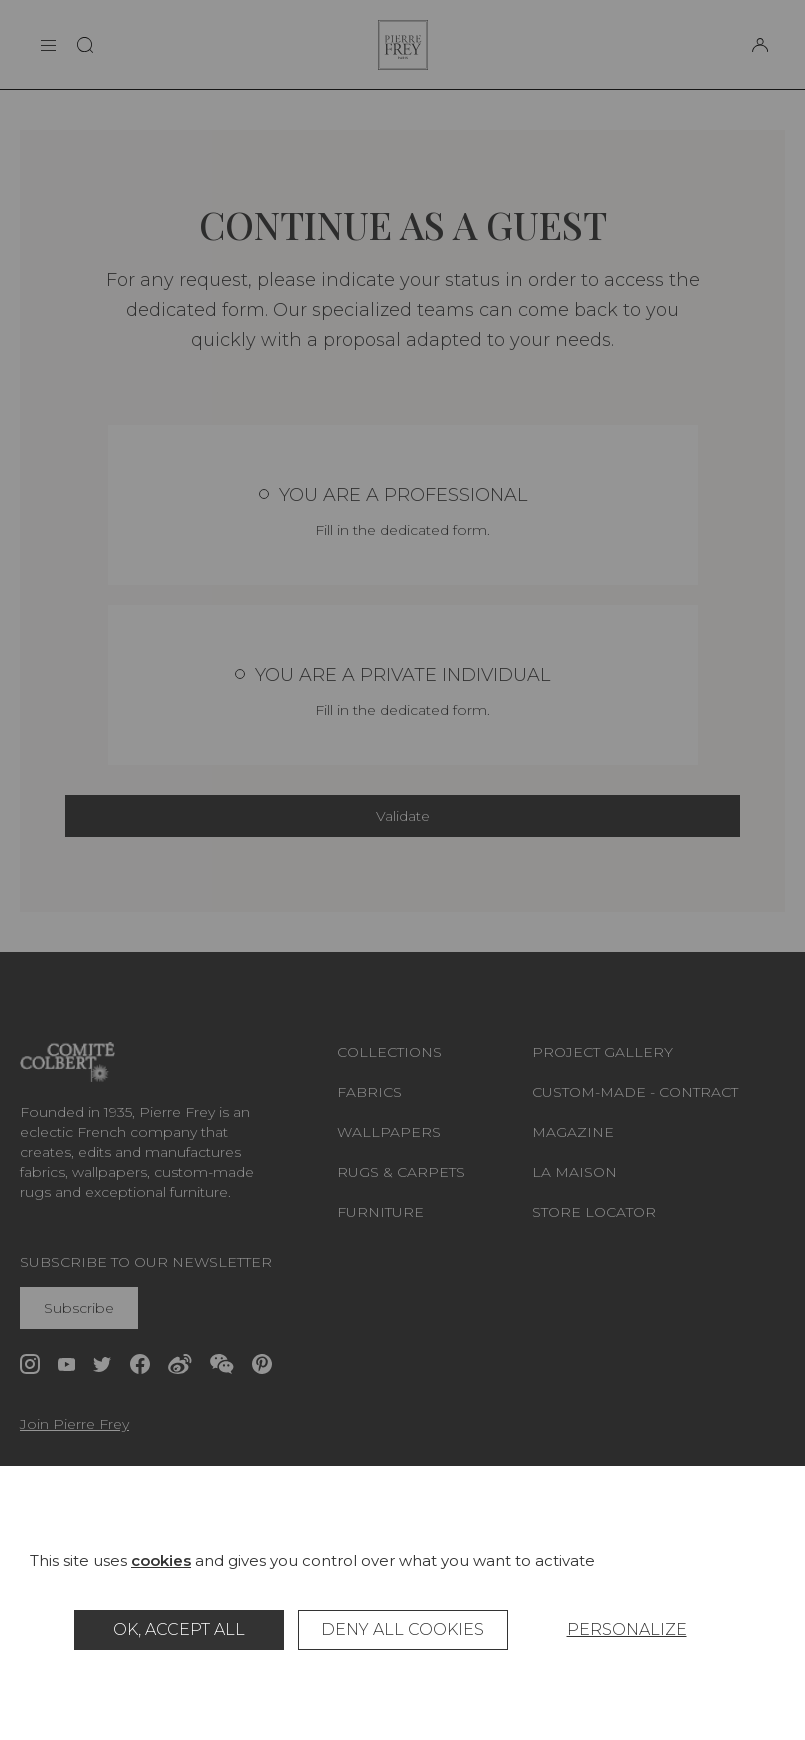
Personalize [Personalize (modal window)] (627, 1629)
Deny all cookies (402, 1629)
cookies (161, 1560)
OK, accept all (179, 1629)
